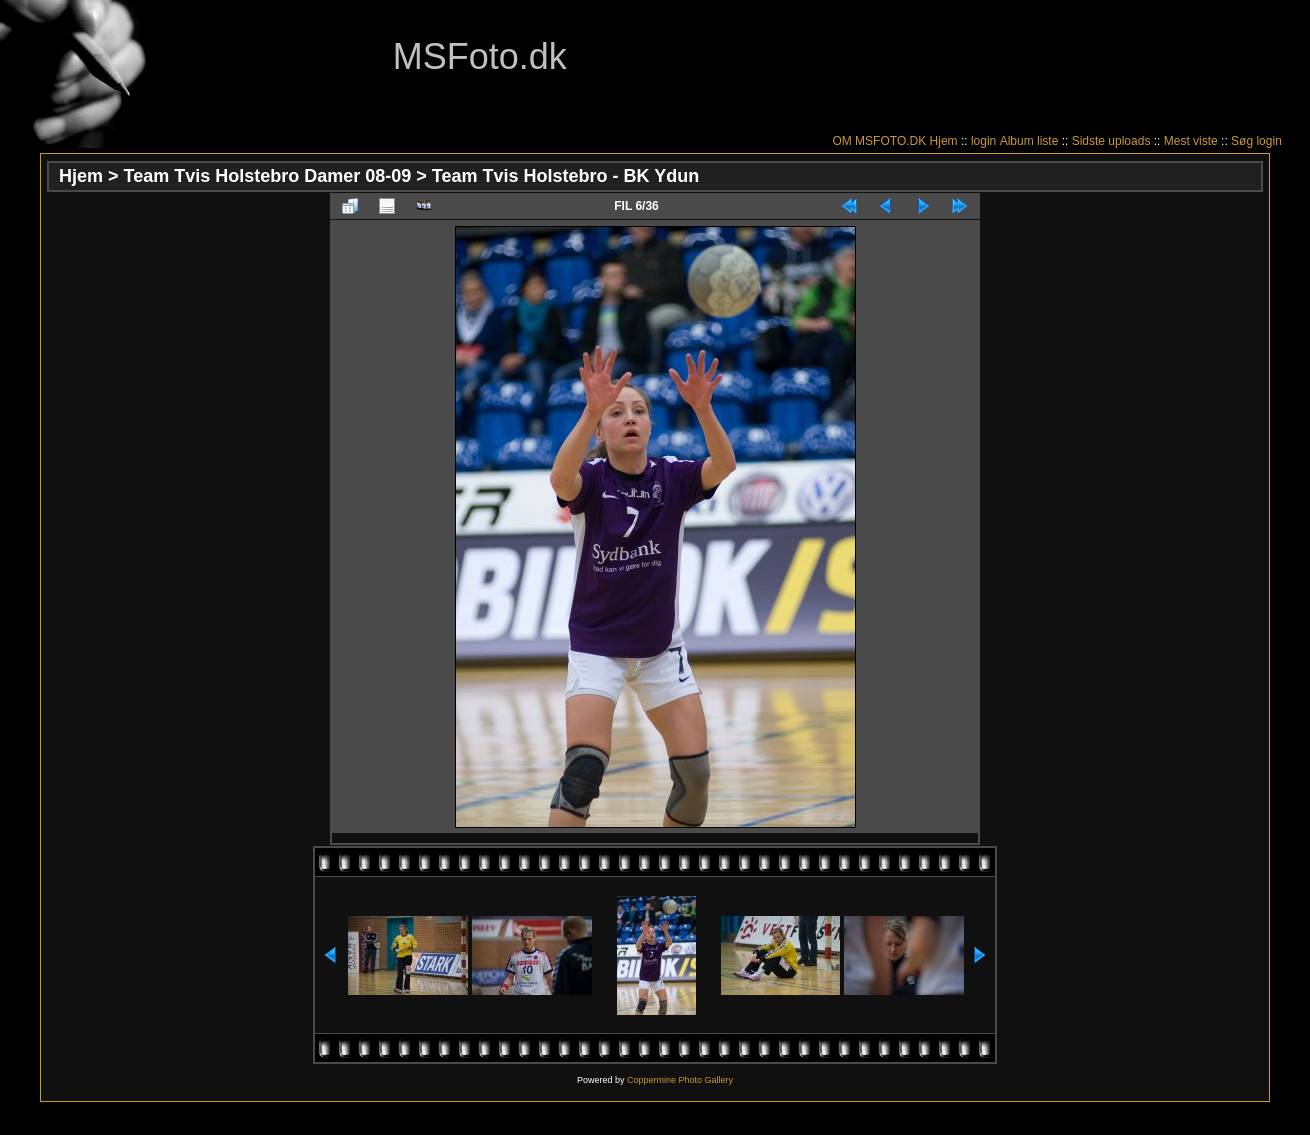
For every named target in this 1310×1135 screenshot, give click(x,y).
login (983, 141)
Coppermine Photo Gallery (680, 1080)
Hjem (944, 141)
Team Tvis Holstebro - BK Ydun (565, 176)
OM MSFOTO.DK (879, 141)
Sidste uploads (1111, 141)
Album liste (1029, 141)
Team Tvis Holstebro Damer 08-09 (268, 176)
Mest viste (1191, 141)
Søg (1242, 141)
